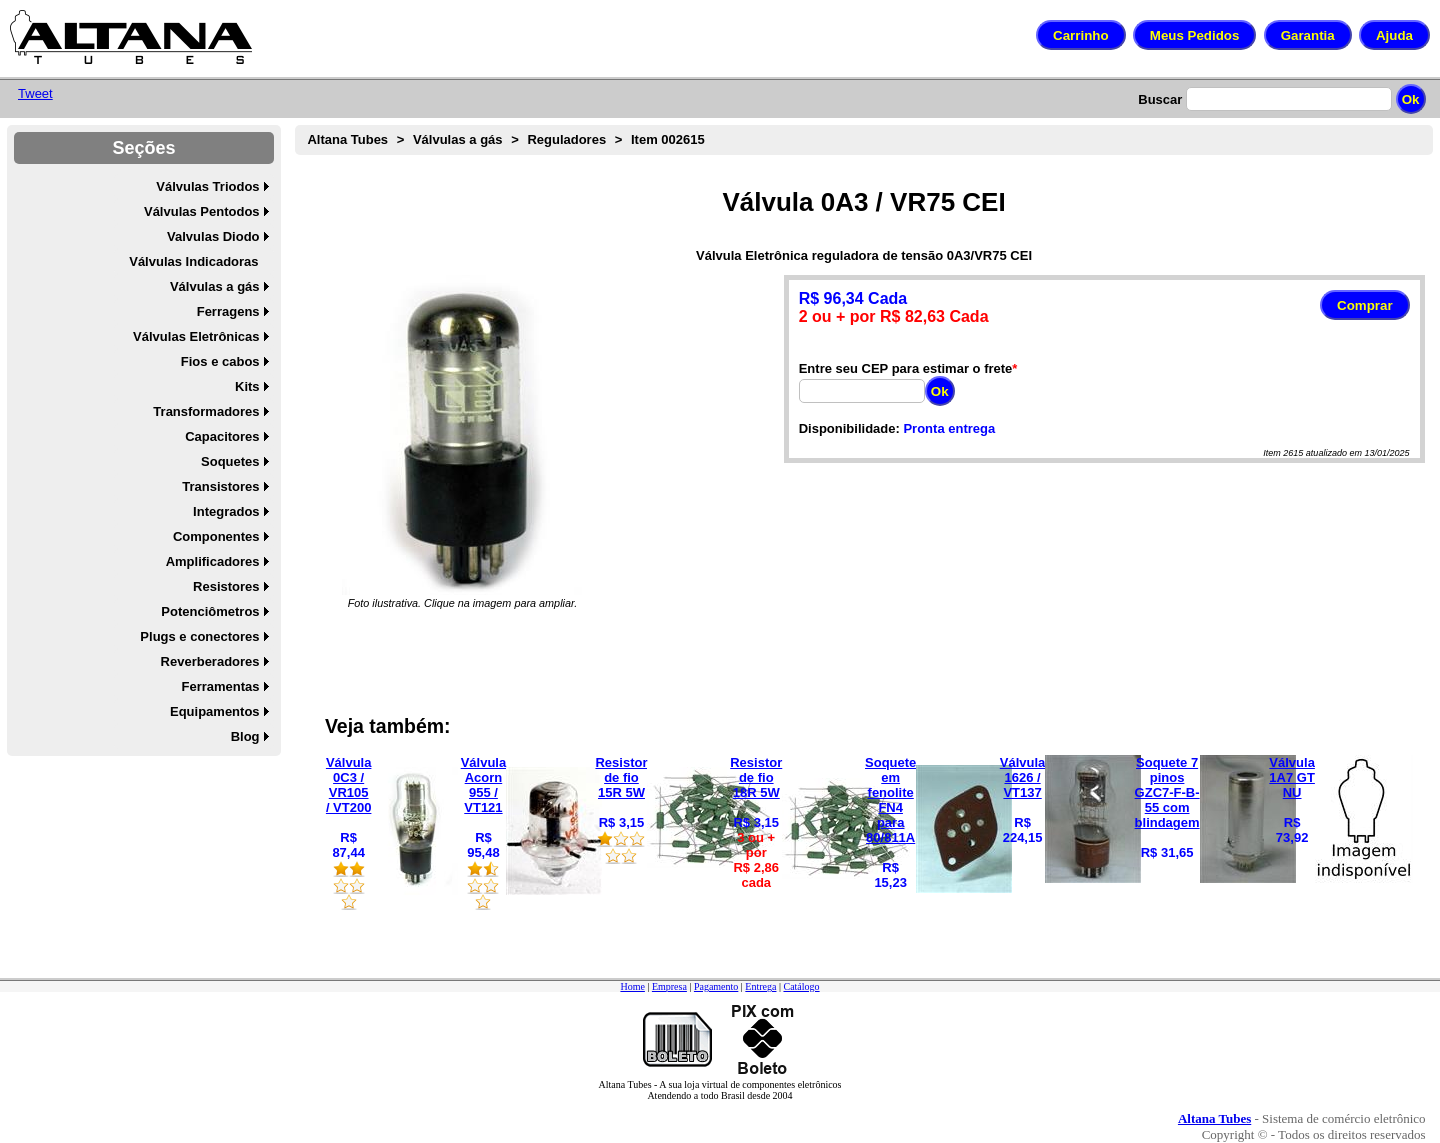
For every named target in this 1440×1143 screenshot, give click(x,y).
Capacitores (222, 436)
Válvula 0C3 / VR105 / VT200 (349, 785)
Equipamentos (215, 711)
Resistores (226, 586)
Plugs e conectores (199, 636)
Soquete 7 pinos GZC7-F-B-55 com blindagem (1167, 792)
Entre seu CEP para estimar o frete (906, 368)
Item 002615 (668, 139)
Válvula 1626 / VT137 (1023, 777)
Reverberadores (210, 661)
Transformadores (206, 411)
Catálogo (801, 986)
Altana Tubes (347, 139)
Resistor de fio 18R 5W (756, 777)
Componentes (216, 536)
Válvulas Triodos (207, 186)
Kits (247, 386)
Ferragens (228, 311)
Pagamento (716, 986)
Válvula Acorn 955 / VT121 (484, 785)
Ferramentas (221, 686)
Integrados (226, 511)
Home (632, 986)
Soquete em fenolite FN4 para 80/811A (890, 800)
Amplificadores (213, 561)
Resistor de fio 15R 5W (621, 777)
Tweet (35, 93)
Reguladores (566, 139)
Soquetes (230, 461)
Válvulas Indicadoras (193, 261)
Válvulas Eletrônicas (196, 336)
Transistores (220, 486)
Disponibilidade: (849, 428)
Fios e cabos (220, 361)
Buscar (1160, 99)
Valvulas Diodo (213, 236)
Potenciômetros (210, 611)
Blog (245, 736)
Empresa (669, 986)
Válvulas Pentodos (202, 211)
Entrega (760, 986)
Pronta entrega (949, 428)
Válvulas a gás (215, 286)
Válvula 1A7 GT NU (1292, 777)
